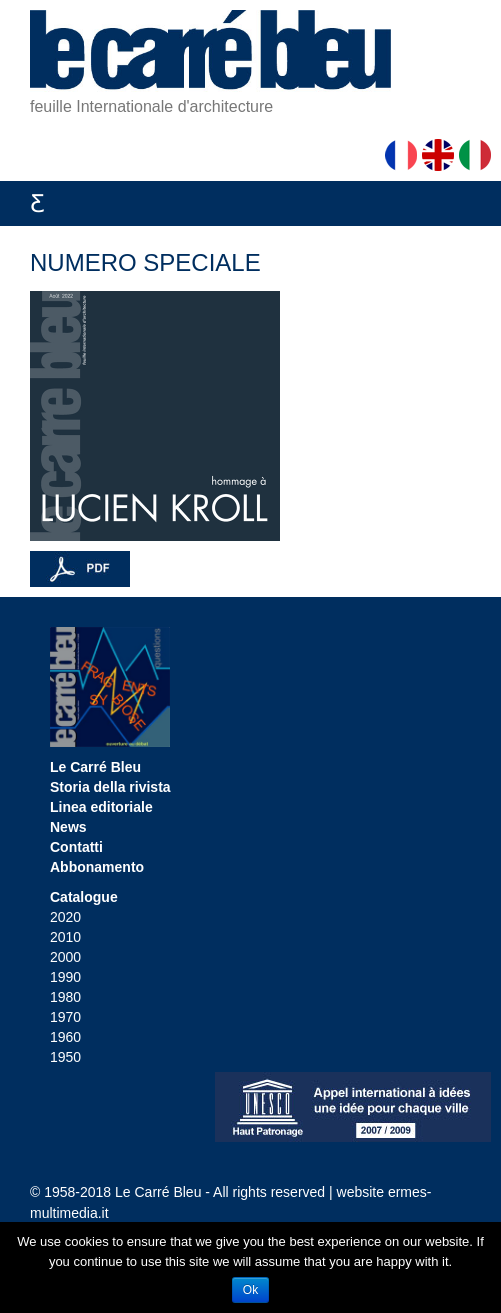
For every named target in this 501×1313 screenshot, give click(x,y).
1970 (65, 1017)
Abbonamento (97, 867)
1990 (65, 977)
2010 (65, 937)
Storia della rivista (110, 787)
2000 (65, 957)
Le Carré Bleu (95, 767)
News (68, 827)
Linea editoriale (101, 807)
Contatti (76, 847)
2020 (65, 917)
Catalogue (84, 897)
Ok (250, 1290)
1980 (65, 997)
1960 (65, 1037)
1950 (65, 1057)
